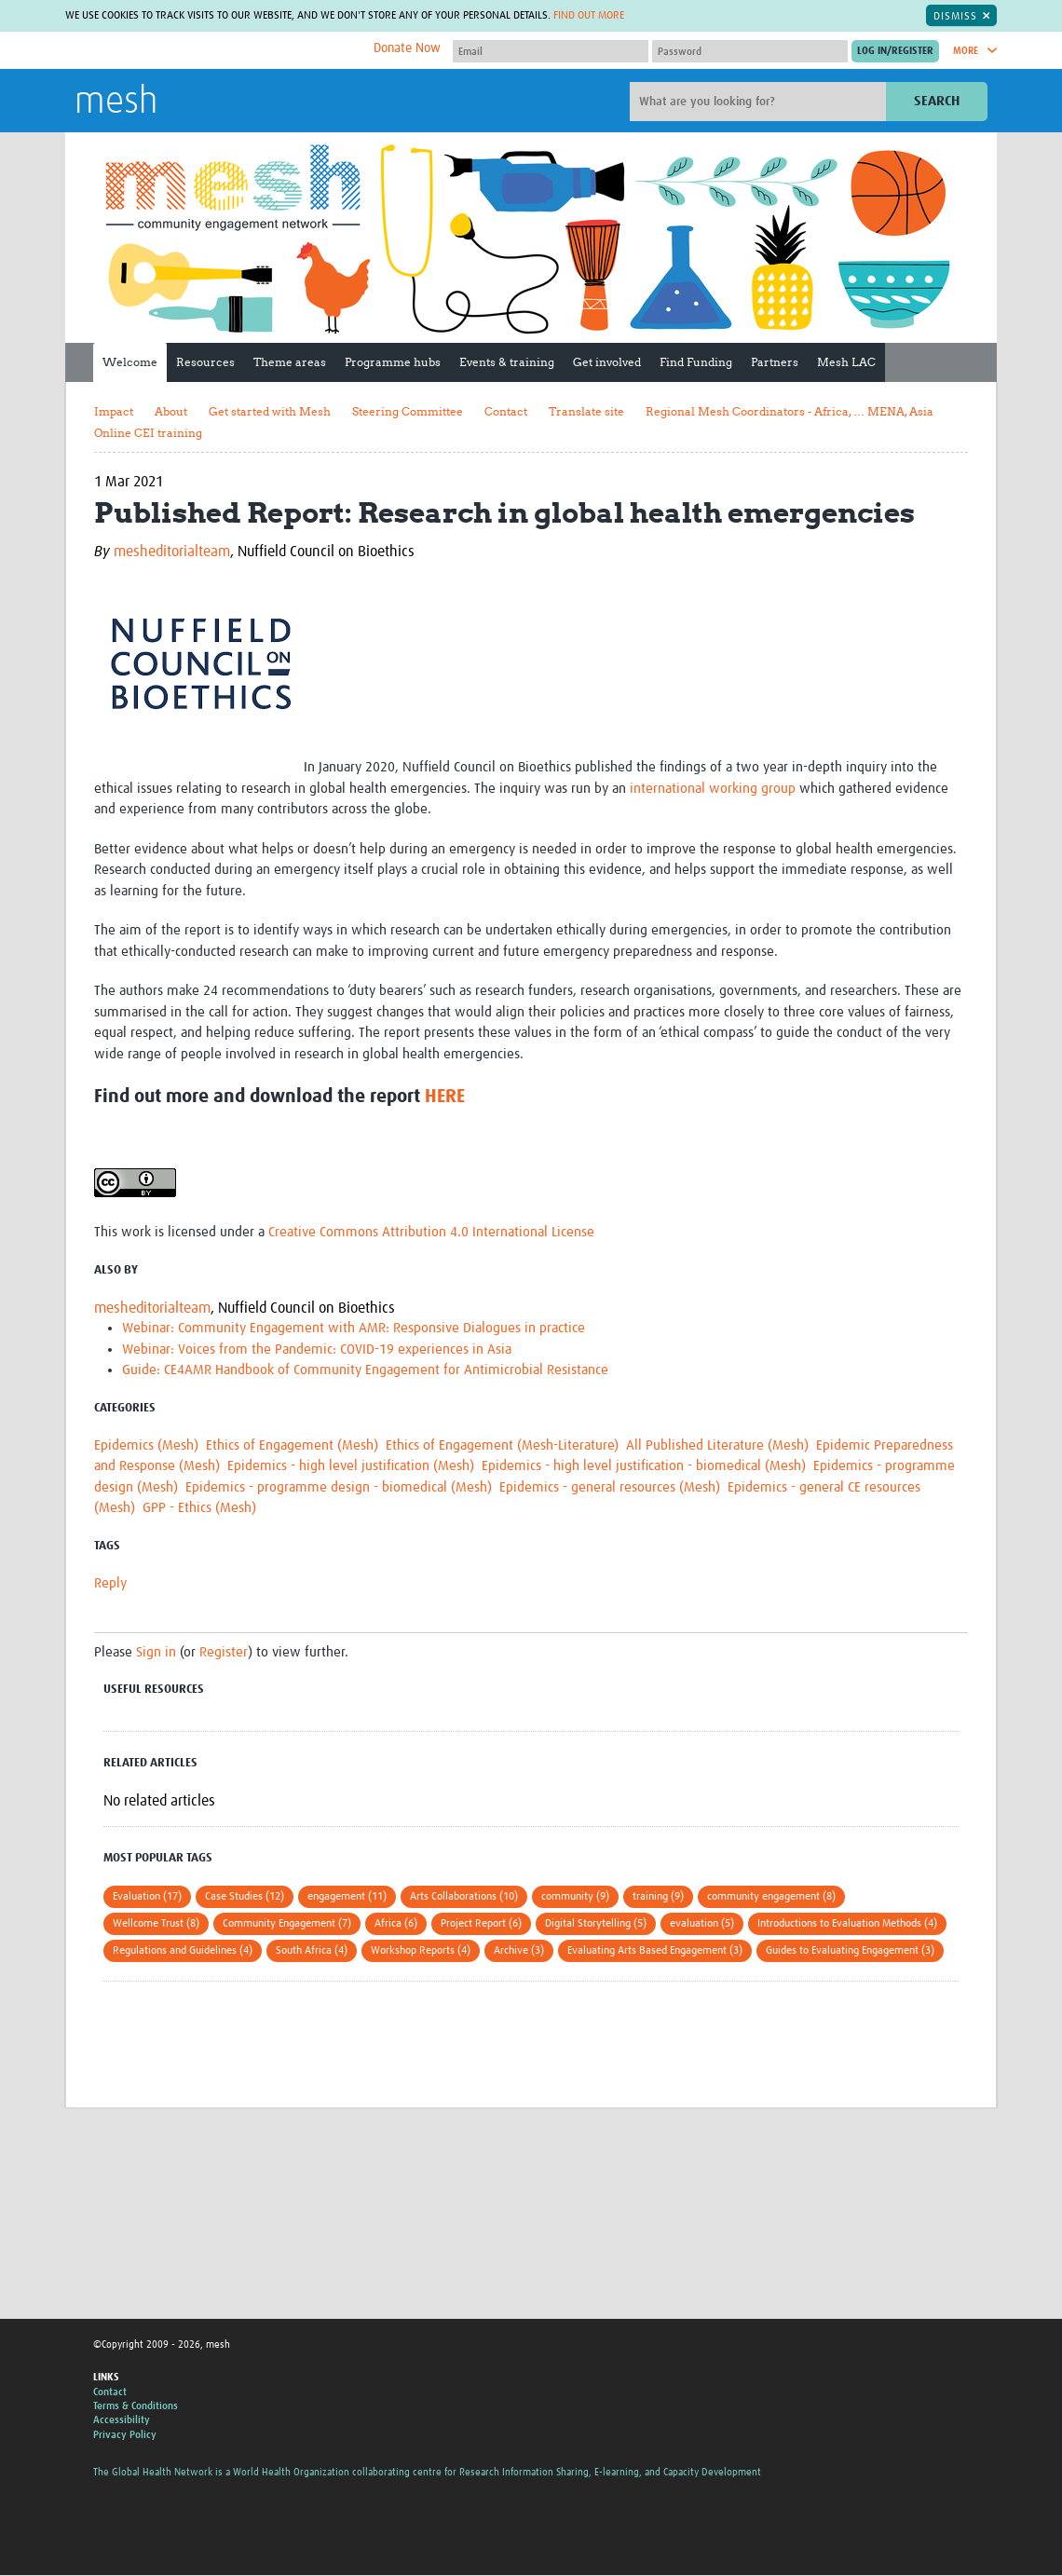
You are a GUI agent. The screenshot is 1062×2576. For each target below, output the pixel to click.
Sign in (156, 1652)
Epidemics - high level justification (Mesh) (350, 1466)
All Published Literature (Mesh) (717, 1445)
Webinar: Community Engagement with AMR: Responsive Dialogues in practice (353, 1328)
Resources (205, 362)
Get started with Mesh (270, 411)
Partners (774, 362)
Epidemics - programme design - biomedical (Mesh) (338, 1487)
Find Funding (696, 362)
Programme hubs (393, 362)
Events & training (506, 362)
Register (223, 1652)
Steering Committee (407, 411)
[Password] (750, 51)
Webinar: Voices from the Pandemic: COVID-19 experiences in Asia (316, 1349)
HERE (445, 1096)
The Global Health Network (213, 51)
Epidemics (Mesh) (146, 1445)
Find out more (588, 15)
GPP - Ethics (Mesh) (199, 1508)
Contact (505, 411)
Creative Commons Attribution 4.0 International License (431, 1232)
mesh (116, 102)
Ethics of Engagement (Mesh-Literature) (502, 1445)
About (171, 411)
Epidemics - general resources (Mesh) (609, 1487)
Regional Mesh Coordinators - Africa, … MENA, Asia (789, 411)
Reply (110, 1583)
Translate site (586, 411)
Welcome (129, 362)
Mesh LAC (846, 362)
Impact (113, 411)
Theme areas (289, 362)
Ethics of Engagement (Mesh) (292, 1445)
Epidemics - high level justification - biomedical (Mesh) (644, 1466)
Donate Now (407, 48)
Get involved (607, 362)
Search (937, 101)
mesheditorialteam (172, 551)
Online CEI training (148, 433)
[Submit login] (895, 51)
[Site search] (760, 101)
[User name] (550, 51)
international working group (713, 789)
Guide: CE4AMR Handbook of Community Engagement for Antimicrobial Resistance (365, 1370)
